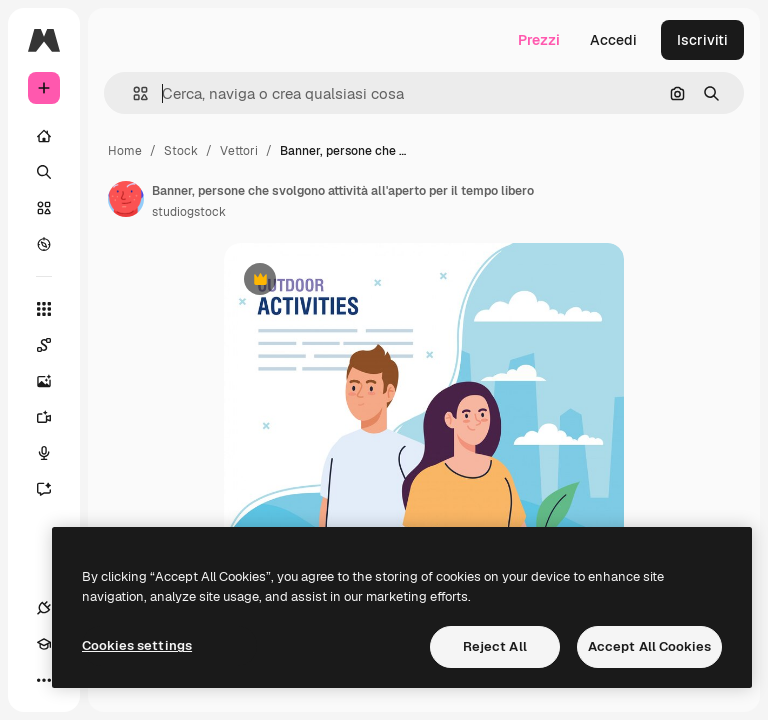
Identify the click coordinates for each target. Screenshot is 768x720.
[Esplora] (44, 244)
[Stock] (44, 208)
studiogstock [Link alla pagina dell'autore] (189, 212)
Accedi (613, 40)
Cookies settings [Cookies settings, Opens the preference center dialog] (137, 645)
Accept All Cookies (649, 646)
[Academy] (44, 644)
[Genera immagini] (54, 381)
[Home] (44, 136)
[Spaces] (54, 345)
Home (125, 151)
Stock (181, 151)
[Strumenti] (44, 309)
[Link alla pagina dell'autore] (126, 199)
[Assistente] (54, 489)
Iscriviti (702, 40)
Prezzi (539, 40)
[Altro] (44, 680)
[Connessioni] (44, 608)
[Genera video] (54, 417)
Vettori (239, 151)
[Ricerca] (44, 172)
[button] (132, 93)
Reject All (495, 646)
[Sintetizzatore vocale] (54, 453)
